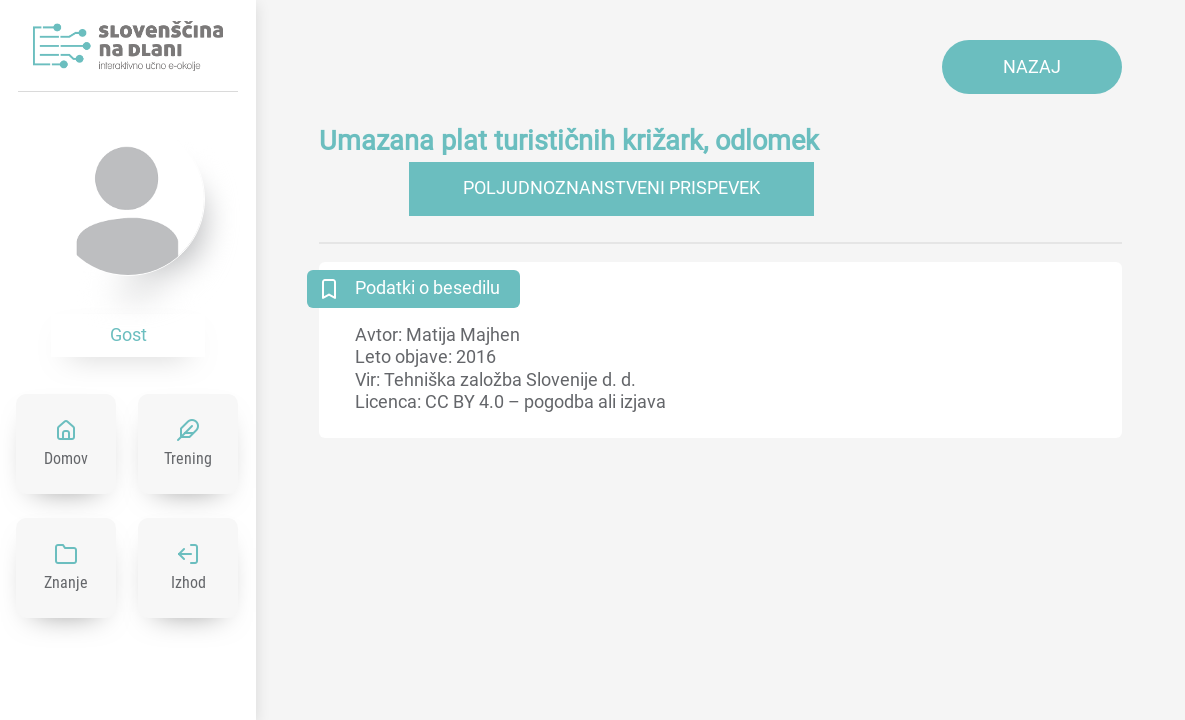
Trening (188, 458)
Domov (66, 458)
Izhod (188, 582)
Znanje (66, 582)
